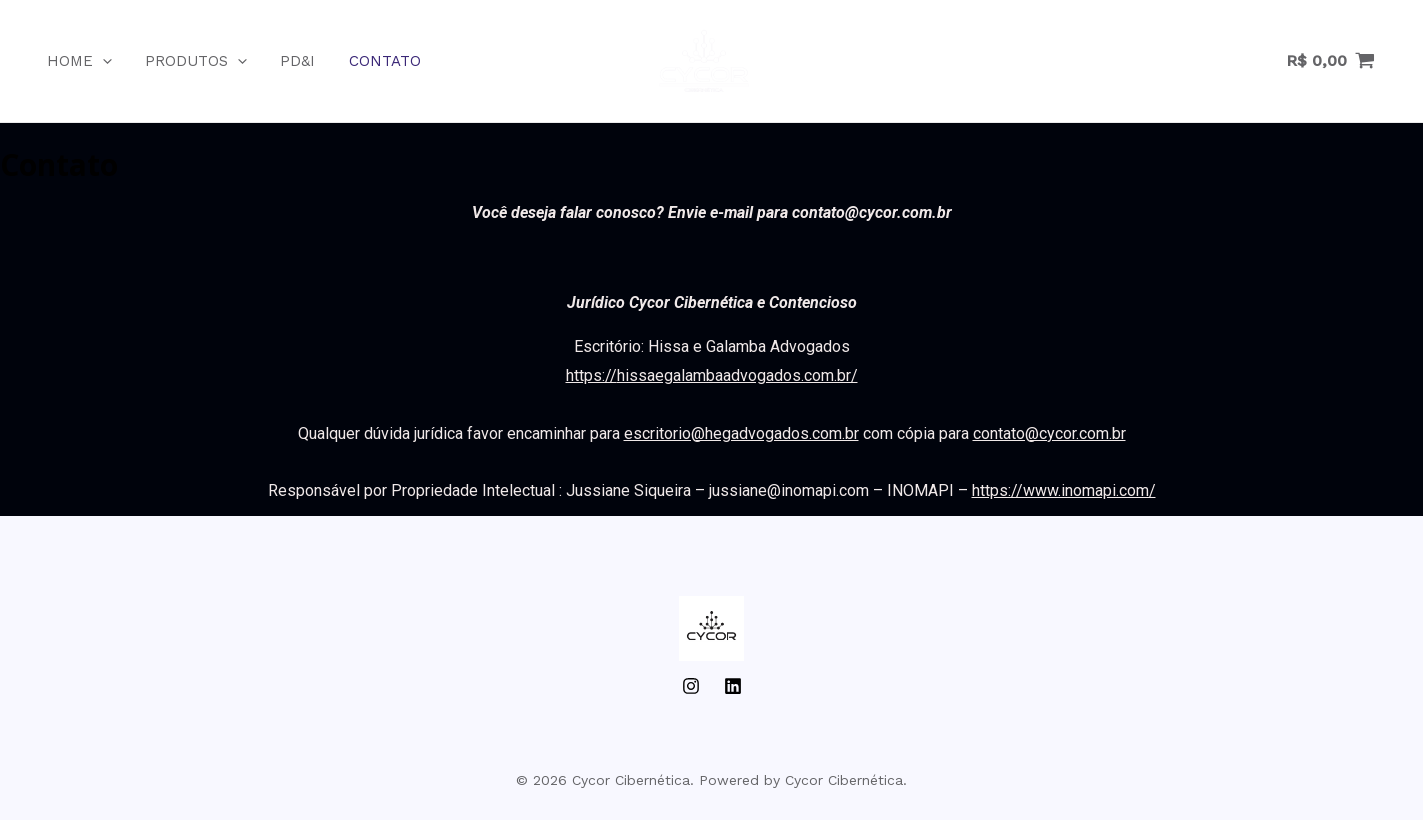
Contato (368, 61)
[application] (95, 61)
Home (72, 61)
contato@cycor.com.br (1049, 433)
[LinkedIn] (733, 686)
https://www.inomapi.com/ (1064, 490)
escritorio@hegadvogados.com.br (741, 433)
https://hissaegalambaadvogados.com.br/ (712, 375)
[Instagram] (691, 686)
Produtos (186, 61)
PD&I (284, 61)
